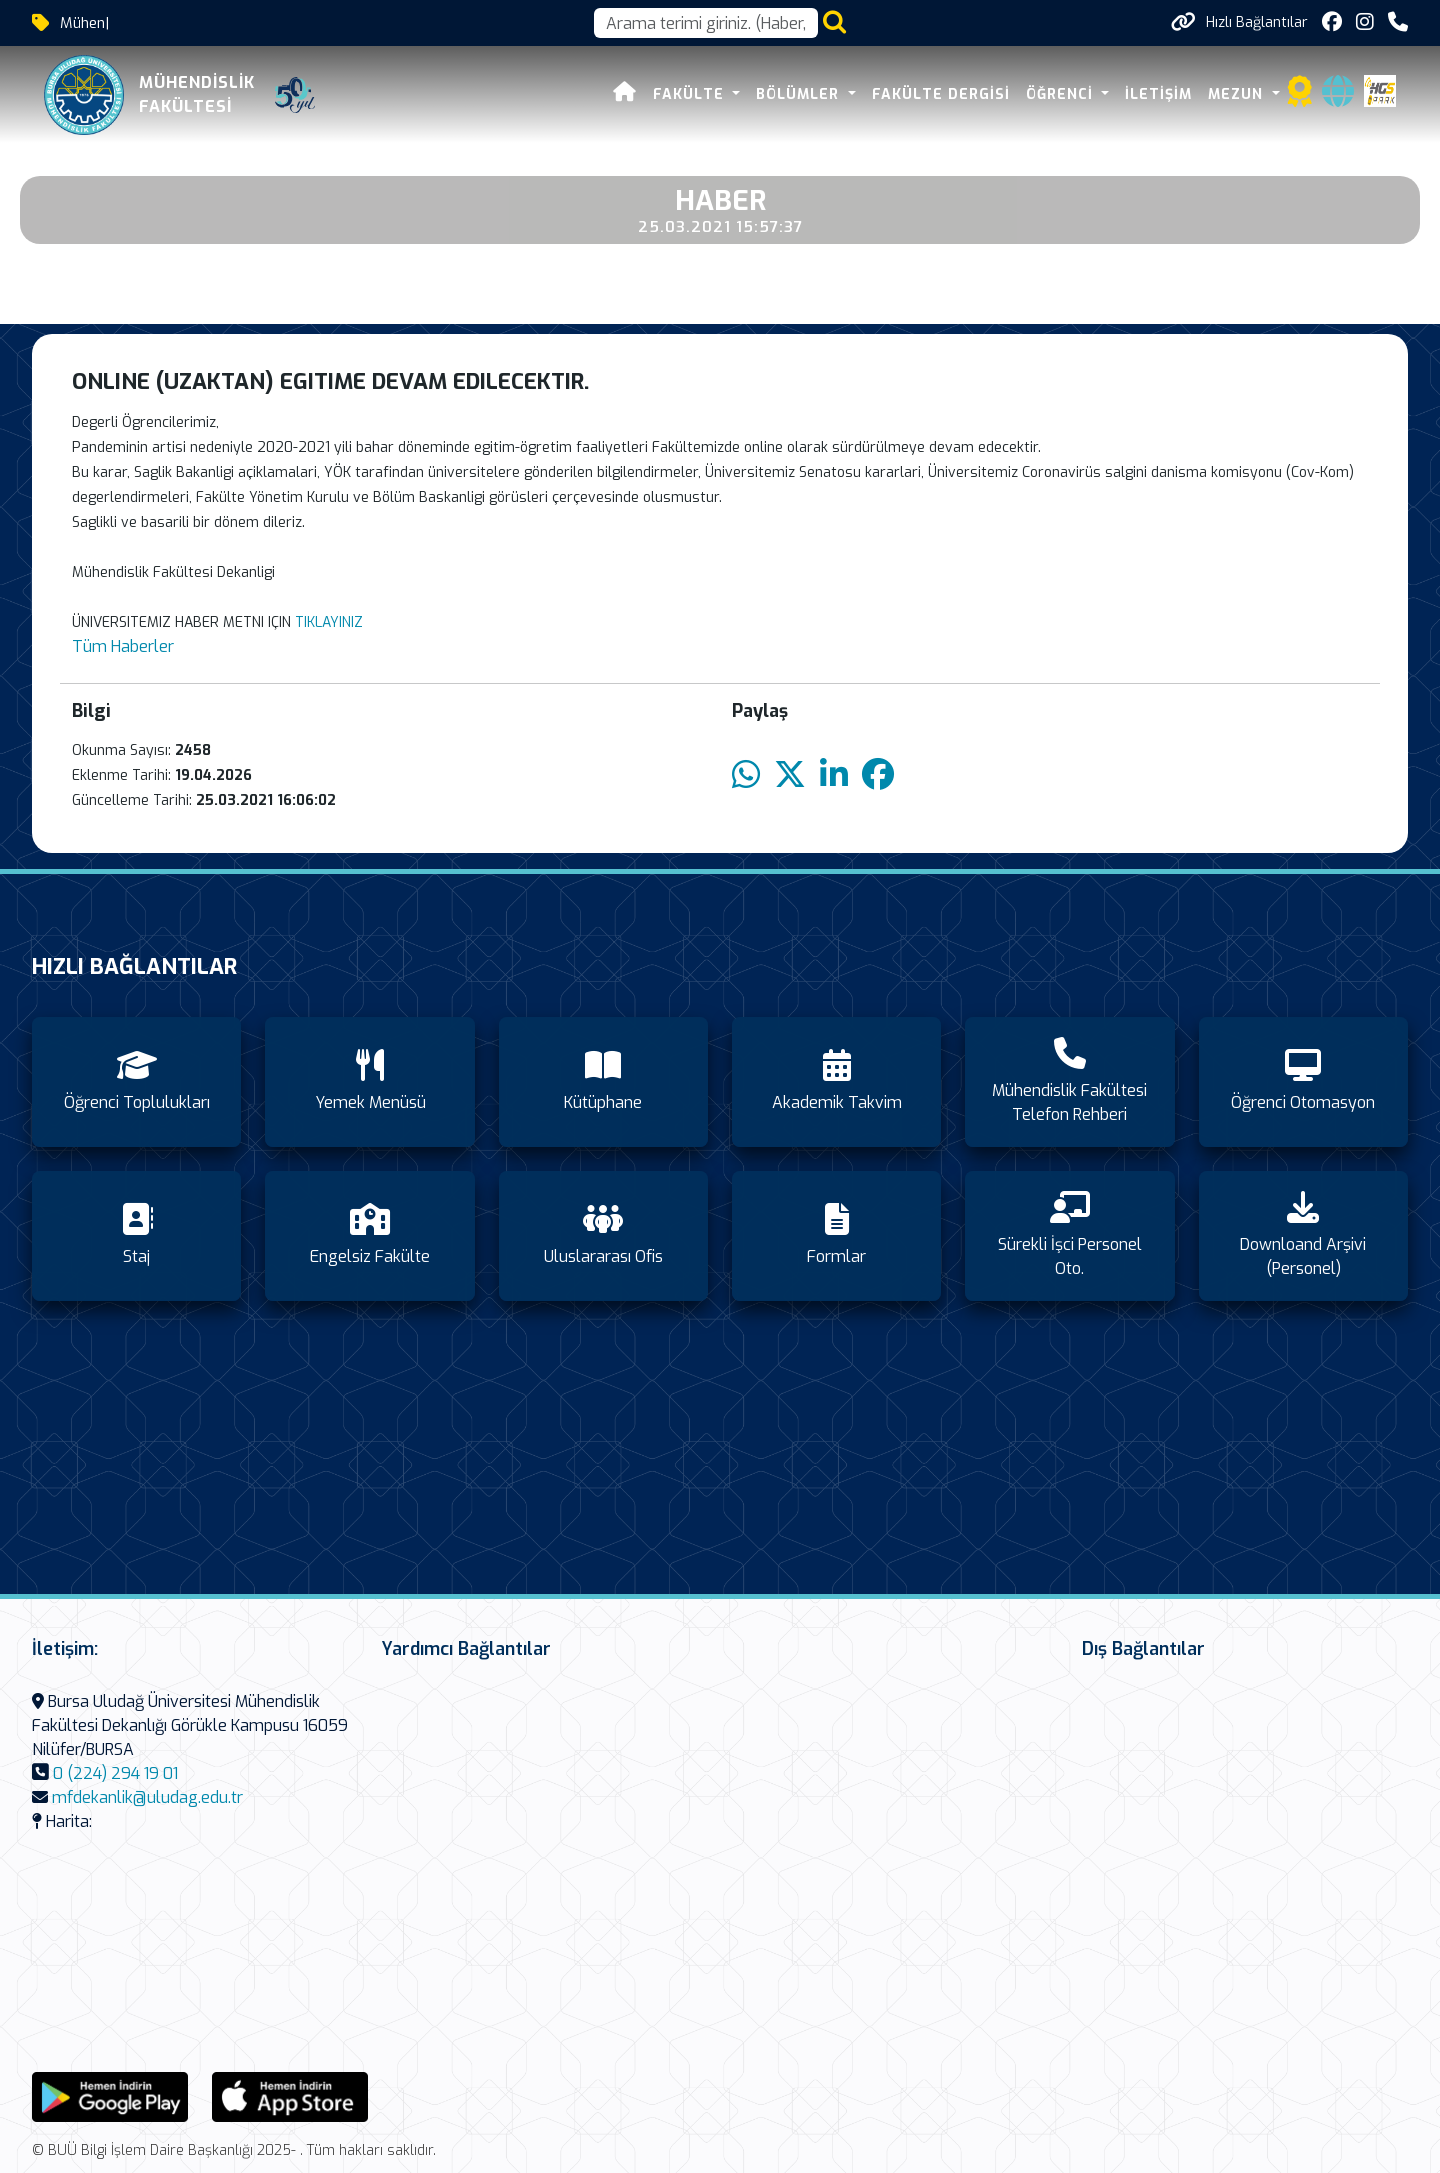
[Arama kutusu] (706, 23)
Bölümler (800, 94)
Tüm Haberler (123, 646)
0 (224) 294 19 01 (115, 1773)
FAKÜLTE (691, 94)
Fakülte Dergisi (941, 94)
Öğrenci (1062, 94)
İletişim (1158, 94)
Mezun (1238, 94)
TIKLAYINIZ (329, 622)
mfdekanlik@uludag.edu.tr (147, 1797)
